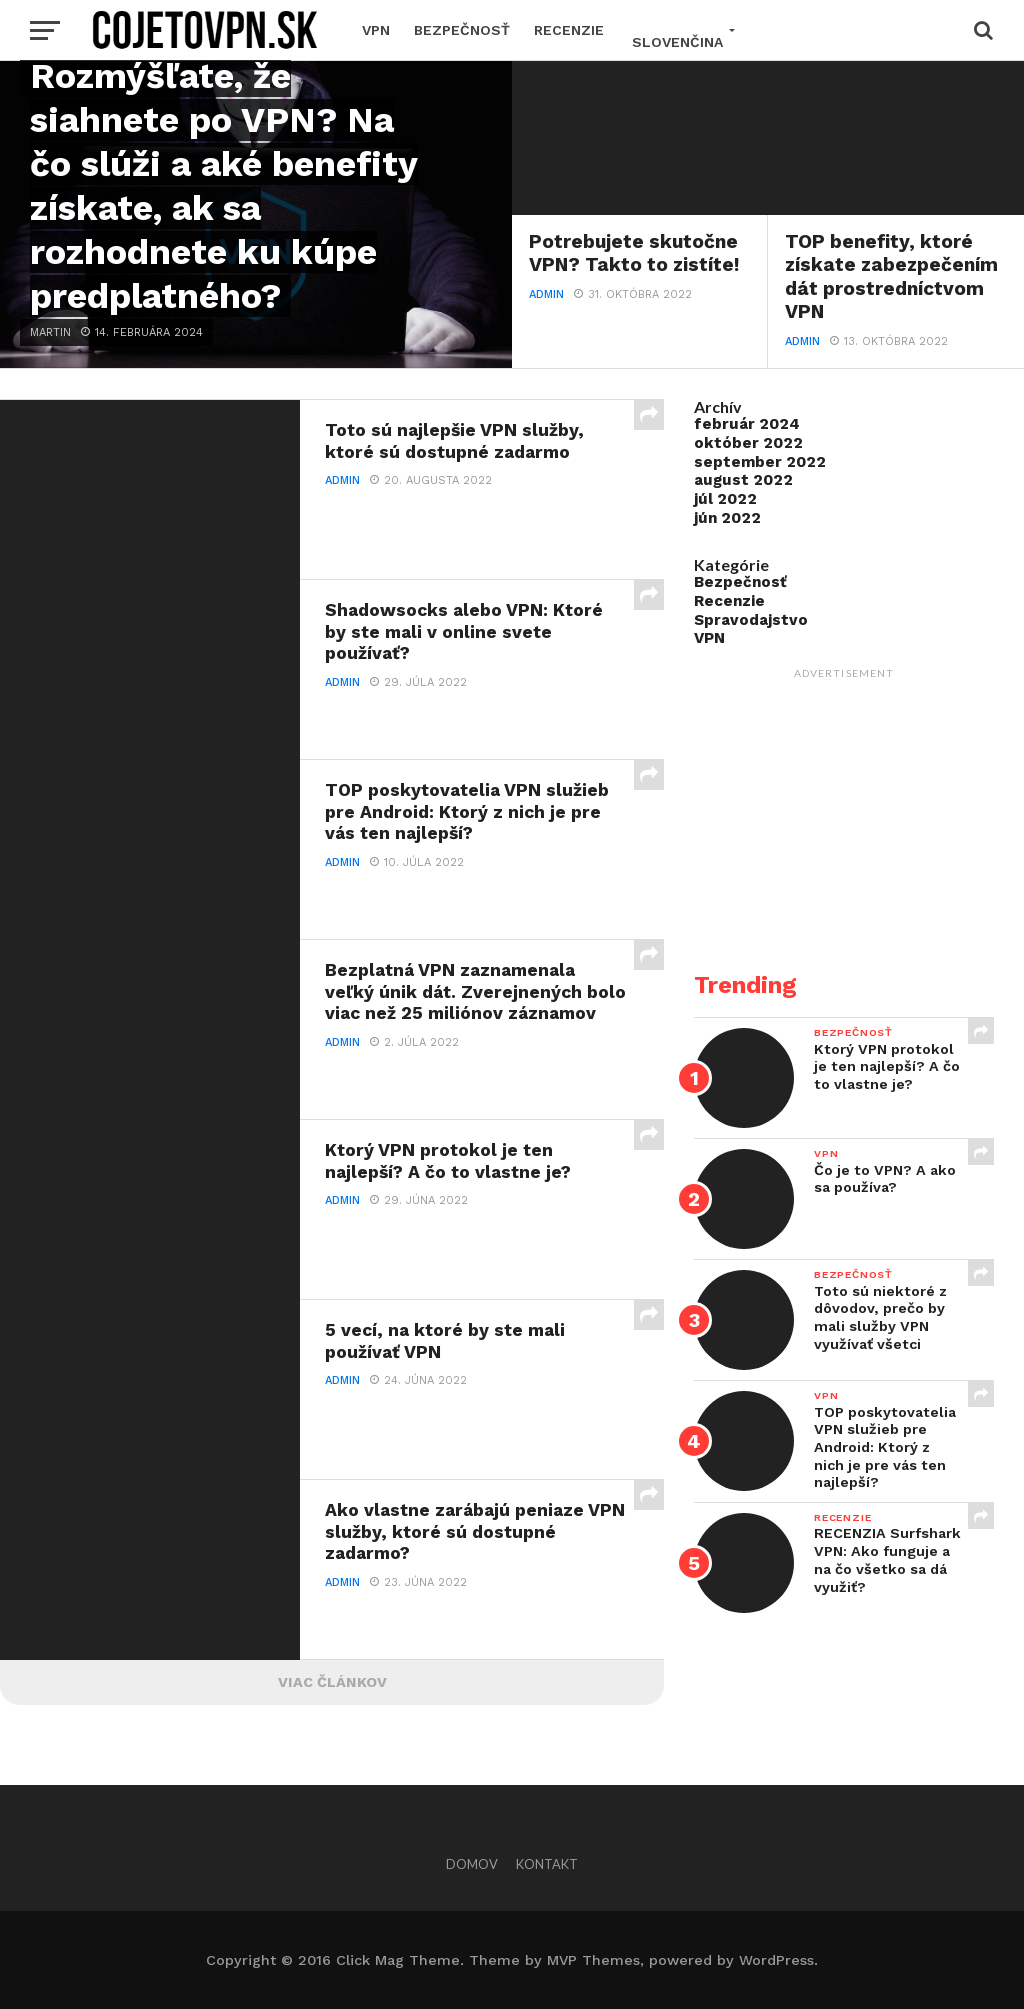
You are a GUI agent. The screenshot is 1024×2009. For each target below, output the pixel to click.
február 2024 (747, 424)
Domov (472, 1864)
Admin (546, 294)
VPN (376, 30)
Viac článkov (332, 1682)
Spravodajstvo (751, 620)
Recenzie (569, 30)
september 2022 (760, 462)
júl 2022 (725, 499)
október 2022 (748, 443)
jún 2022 (727, 518)
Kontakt (547, 1864)
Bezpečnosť (462, 30)
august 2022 (743, 480)
